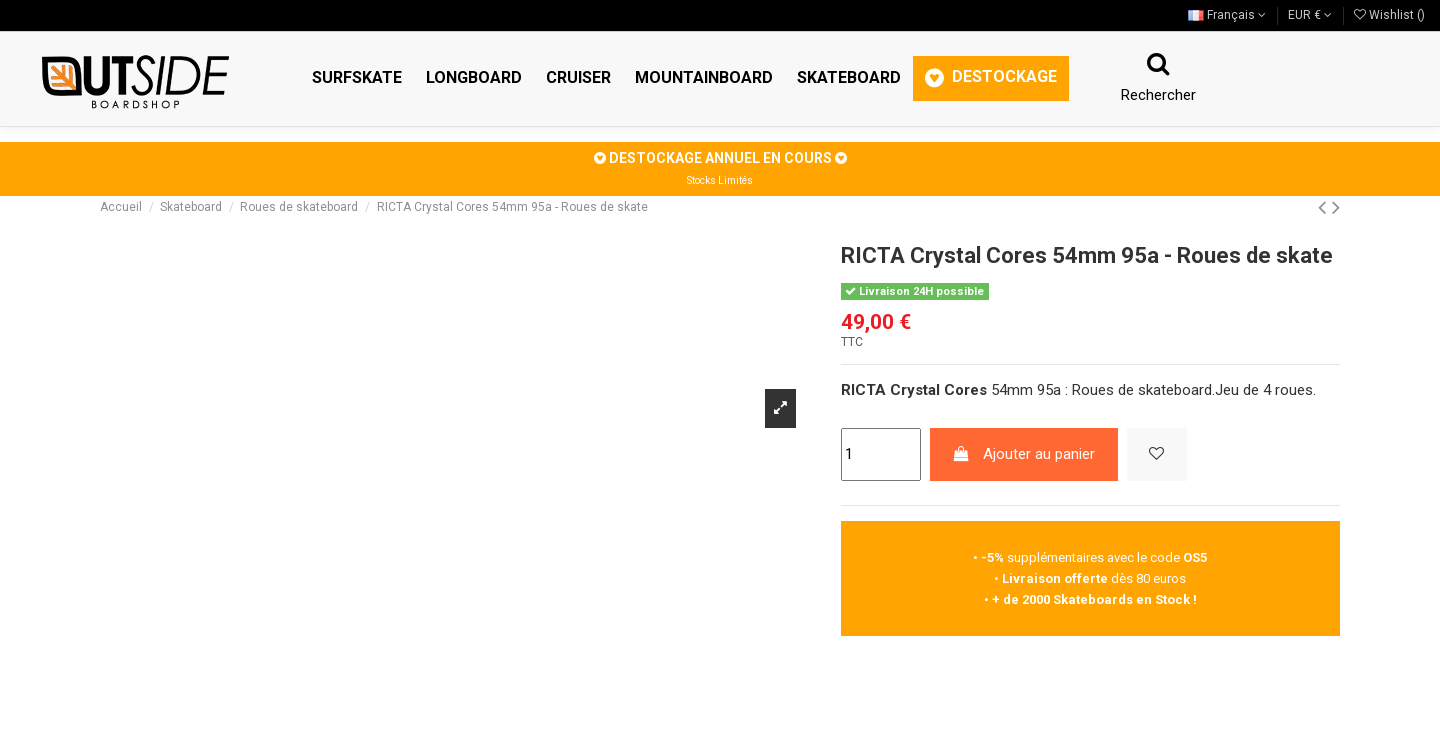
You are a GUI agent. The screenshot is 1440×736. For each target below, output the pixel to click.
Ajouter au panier (1023, 454)
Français (1227, 15)
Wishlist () (1389, 15)
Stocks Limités (720, 180)
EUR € (1310, 15)
